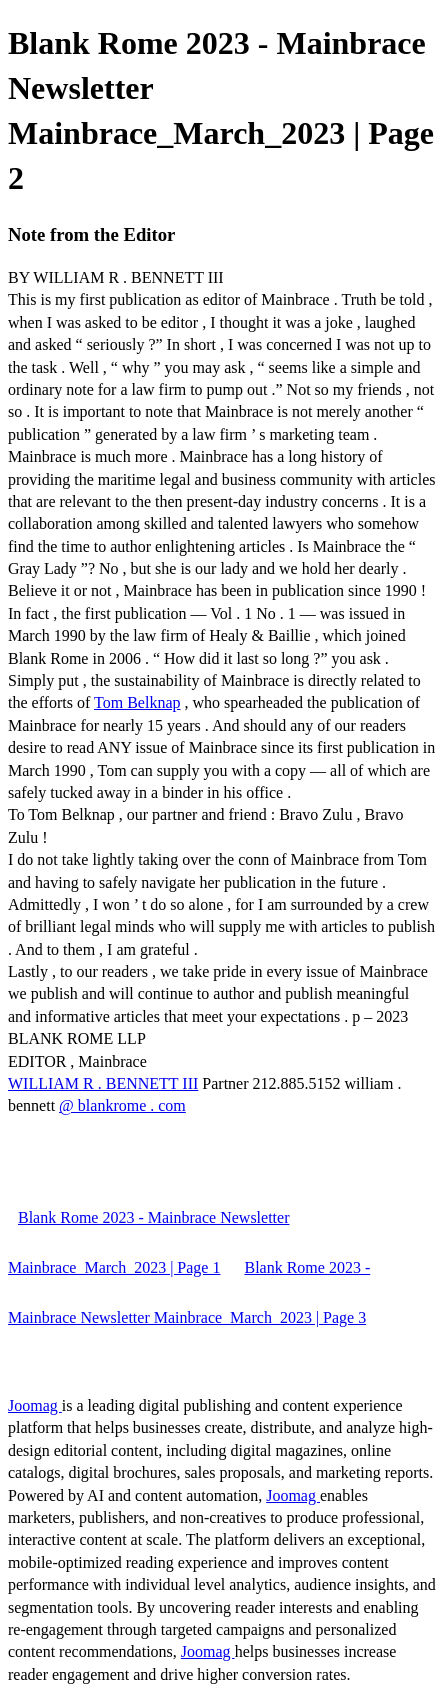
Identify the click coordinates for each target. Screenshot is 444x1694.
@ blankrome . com (122, 1105)
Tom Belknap (137, 702)
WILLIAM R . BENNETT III (103, 1083)
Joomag (35, 1405)
